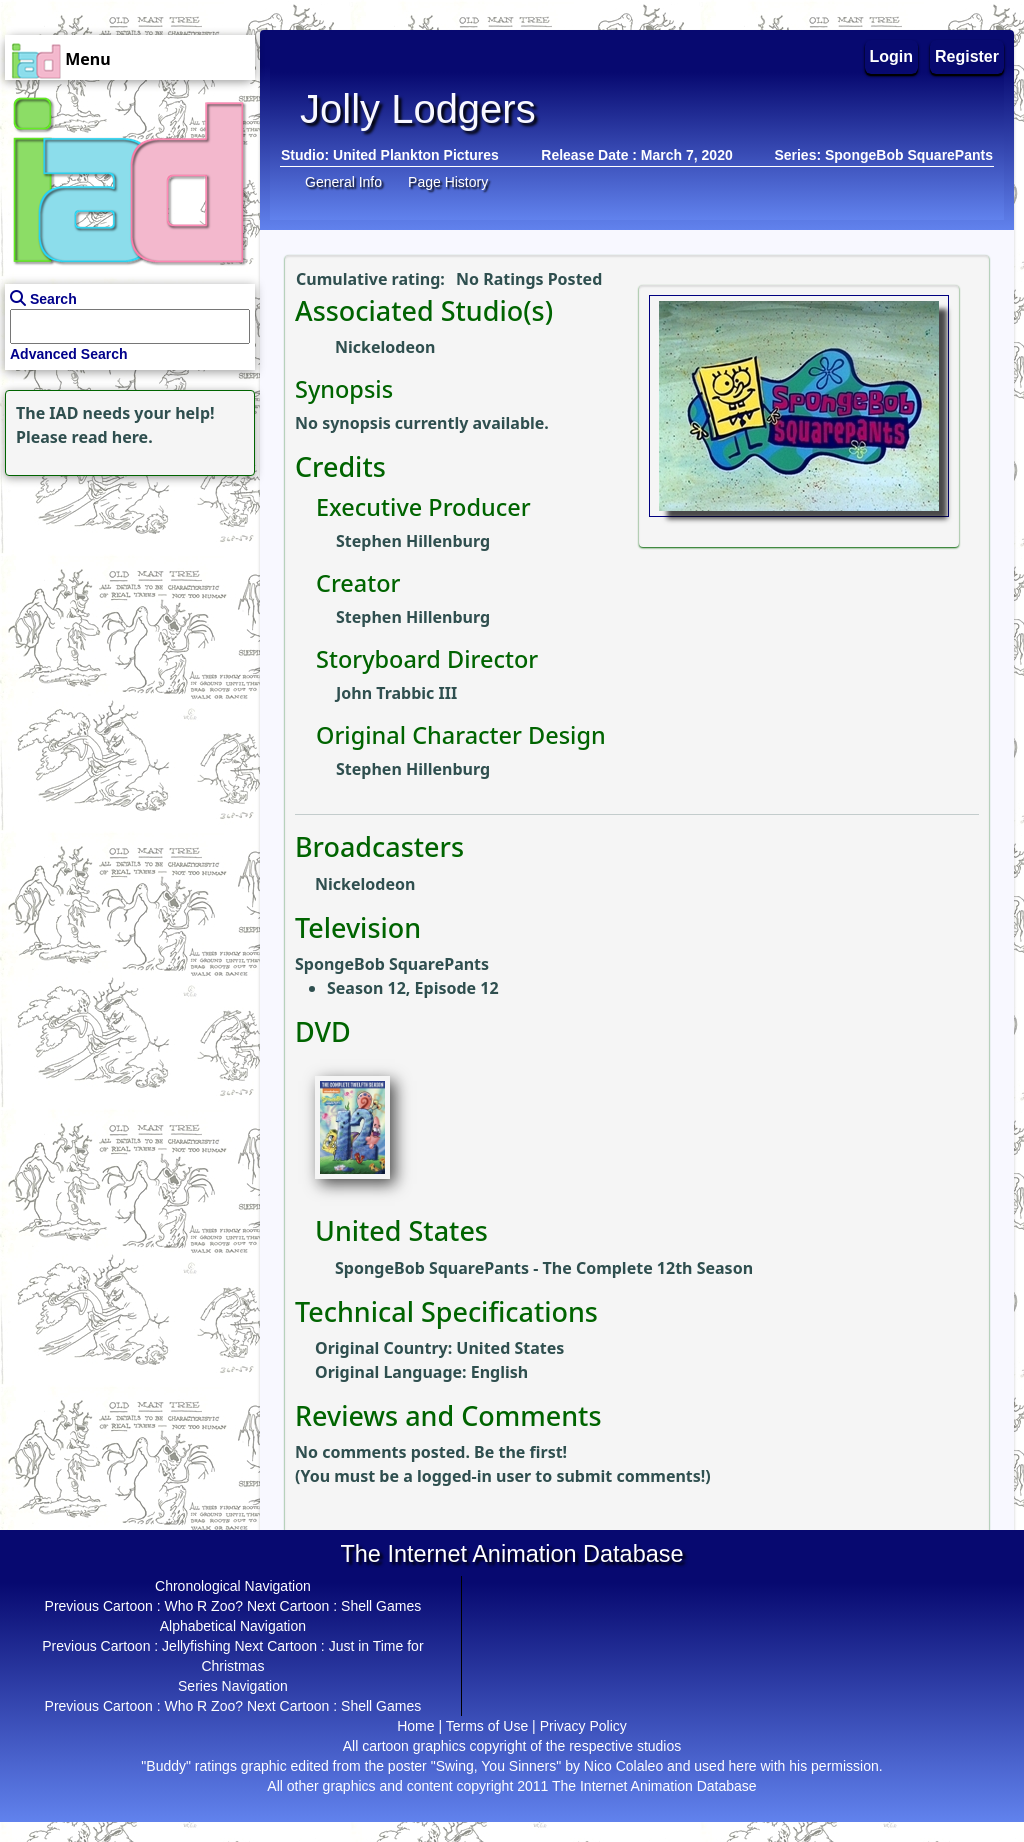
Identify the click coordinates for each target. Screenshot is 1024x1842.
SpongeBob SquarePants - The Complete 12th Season (544, 1268)
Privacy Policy (583, 1726)
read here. (112, 437)
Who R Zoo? (203, 1606)
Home (415, 1726)
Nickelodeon (385, 347)
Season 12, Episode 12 (413, 988)
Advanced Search (69, 354)
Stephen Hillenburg (413, 541)
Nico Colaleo (623, 1766)
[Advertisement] (125, 606)
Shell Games (381, 1606)
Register (967, 56)
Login (892, 56)
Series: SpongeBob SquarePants (883, 155)
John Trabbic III (396, 693)
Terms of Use (487, 1726)
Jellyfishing (196, 1646)
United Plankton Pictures (416, 155)
